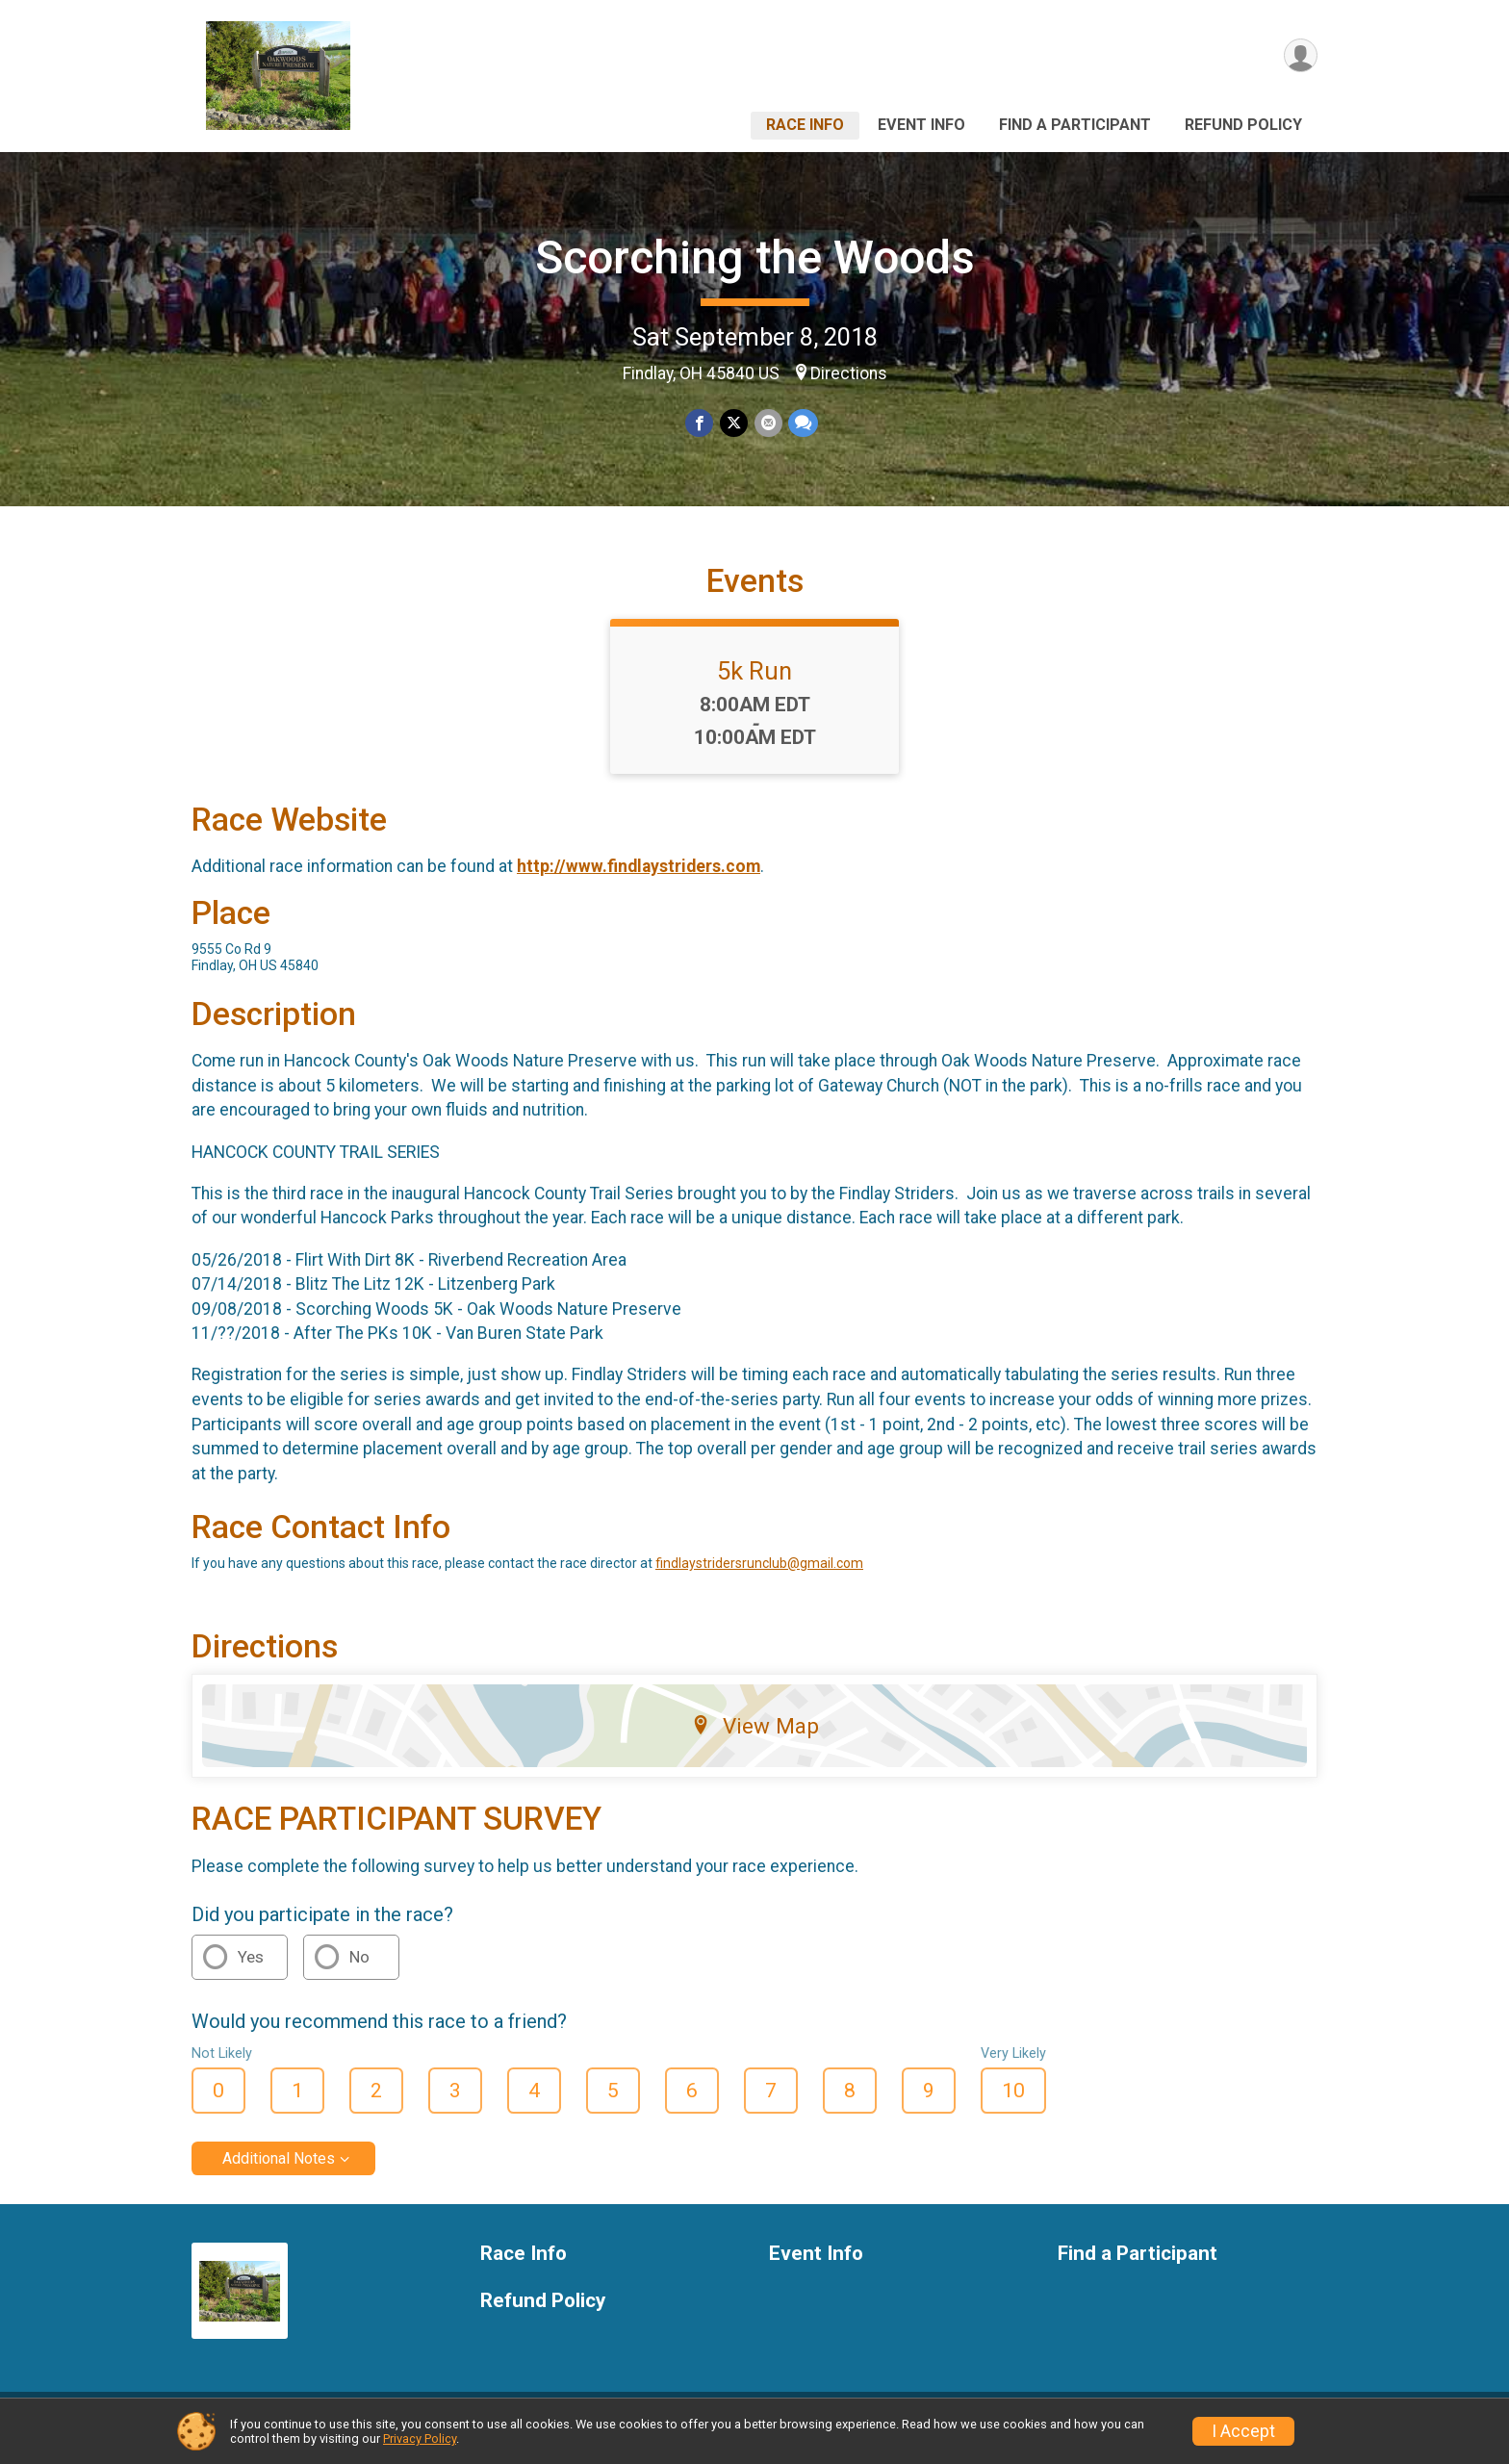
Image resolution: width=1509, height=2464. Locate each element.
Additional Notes (278, 2170)
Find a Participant (1075, 125)
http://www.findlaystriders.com (638, 877)
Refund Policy (1243, 125)
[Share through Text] (802, 423)
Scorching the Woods (755, 257)
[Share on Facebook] (700, 423)
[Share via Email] (767, 423)
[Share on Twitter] (734, 423)
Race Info (805, 125)
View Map (755, 1738)
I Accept (1243, 2431)
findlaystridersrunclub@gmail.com (759, 1575)
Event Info (921, 125)
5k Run (754, 682)
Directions (848, 373)
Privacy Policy (419, 2438)
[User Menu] (1299, 56)
